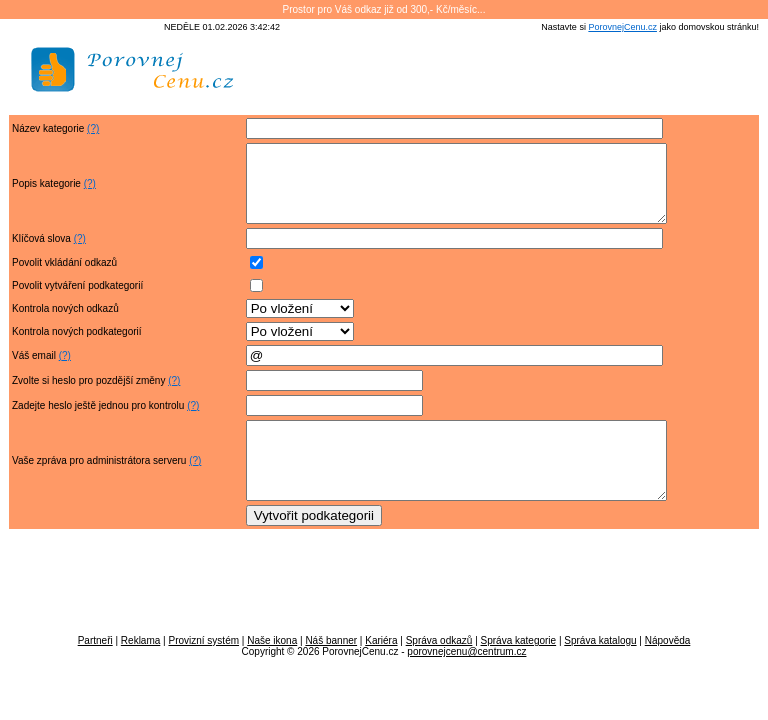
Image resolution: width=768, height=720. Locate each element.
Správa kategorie (519, 670)
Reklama (140, 670)
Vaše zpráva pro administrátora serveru (99, 483)
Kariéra (381, 670)
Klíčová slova (41, 253)
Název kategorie (48, 128)
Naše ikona (272, 670)
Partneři (95, 670)
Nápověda (668, 670)
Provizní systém (203, 670)
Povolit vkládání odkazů (64, 277)
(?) (93, 128)
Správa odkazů (439, 670)
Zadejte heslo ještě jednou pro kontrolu (98, 420)
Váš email (34, 370)
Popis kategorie (46, 191)
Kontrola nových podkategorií (77, 346)
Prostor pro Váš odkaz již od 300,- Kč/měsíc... (384, 9)
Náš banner (331, 670)
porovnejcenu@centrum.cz (466, 681)
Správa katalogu (600, 670)
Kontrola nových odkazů (65, 323)
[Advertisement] (525, 77)
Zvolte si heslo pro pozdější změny (88, 395)
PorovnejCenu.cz (622, 27)
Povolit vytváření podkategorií (77, 300)
